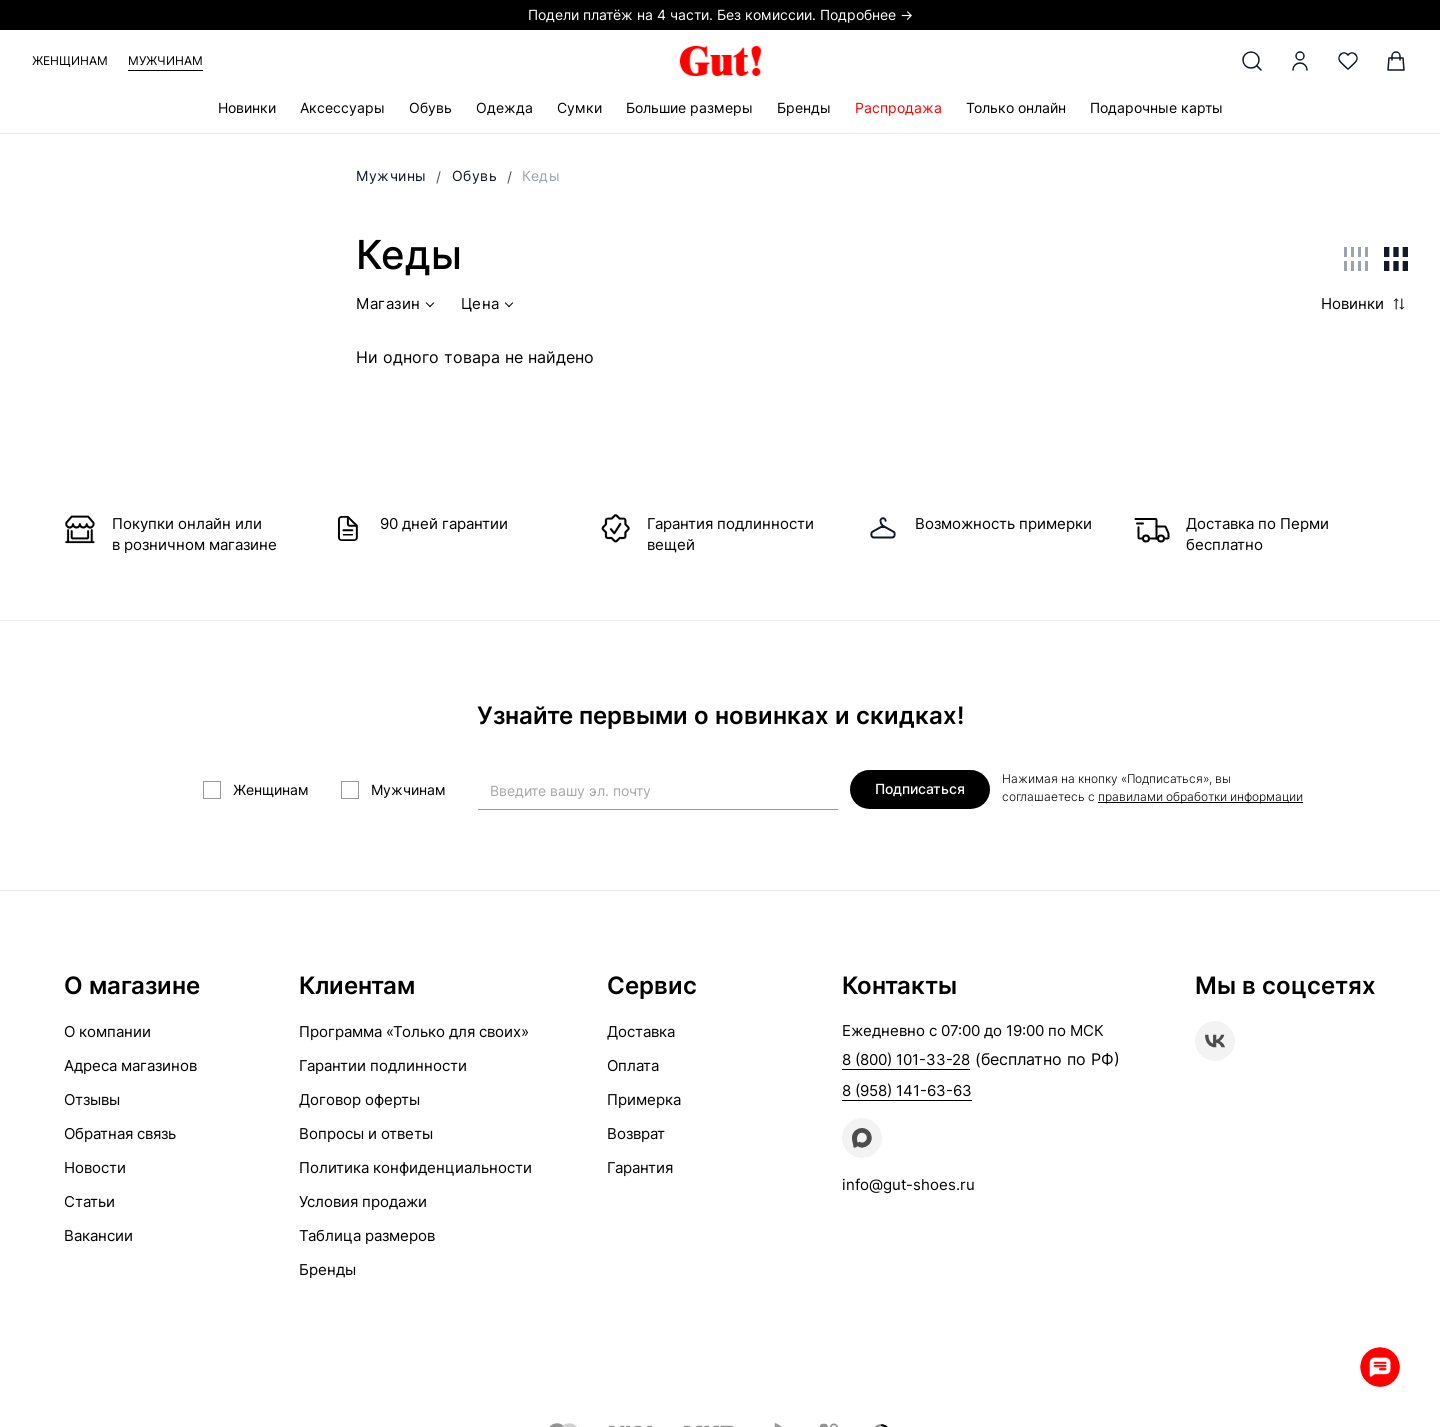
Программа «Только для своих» (414, 1031)
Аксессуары (342, 107)
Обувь (430, 107)
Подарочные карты (1156, 107)
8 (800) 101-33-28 (906, 1059)
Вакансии (98, 1235)
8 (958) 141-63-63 (907, 1090)
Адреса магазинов (130, 1065)
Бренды (804, 107)
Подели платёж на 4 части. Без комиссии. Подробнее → (720, 14)
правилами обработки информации (1200, 796)
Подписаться (920, 788)
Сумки (579, 107)
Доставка (641, 1031)
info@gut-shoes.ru (908, 1184)
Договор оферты (359, 1099)
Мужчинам (165, 60)
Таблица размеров (367, 1235)
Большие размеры (689, 107)
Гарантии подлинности (383, 1065)
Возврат (636, 1133)
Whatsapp (1380, 1367)
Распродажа (898, 107)
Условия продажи (363, 1201)
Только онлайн (1016, 107)
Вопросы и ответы (366, 1133)
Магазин (397, 306)
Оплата (633, 1065)
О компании (107, 1031)
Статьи (89, 1201)
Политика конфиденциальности (415, 1167)
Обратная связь (120, 1133)
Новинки (247, 107)
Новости (95, 1167)
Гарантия (640, 1167)
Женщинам (70, 60)
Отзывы (92, 1099)
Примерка (644, 1099)
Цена (489, 306)
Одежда (504, 107)
